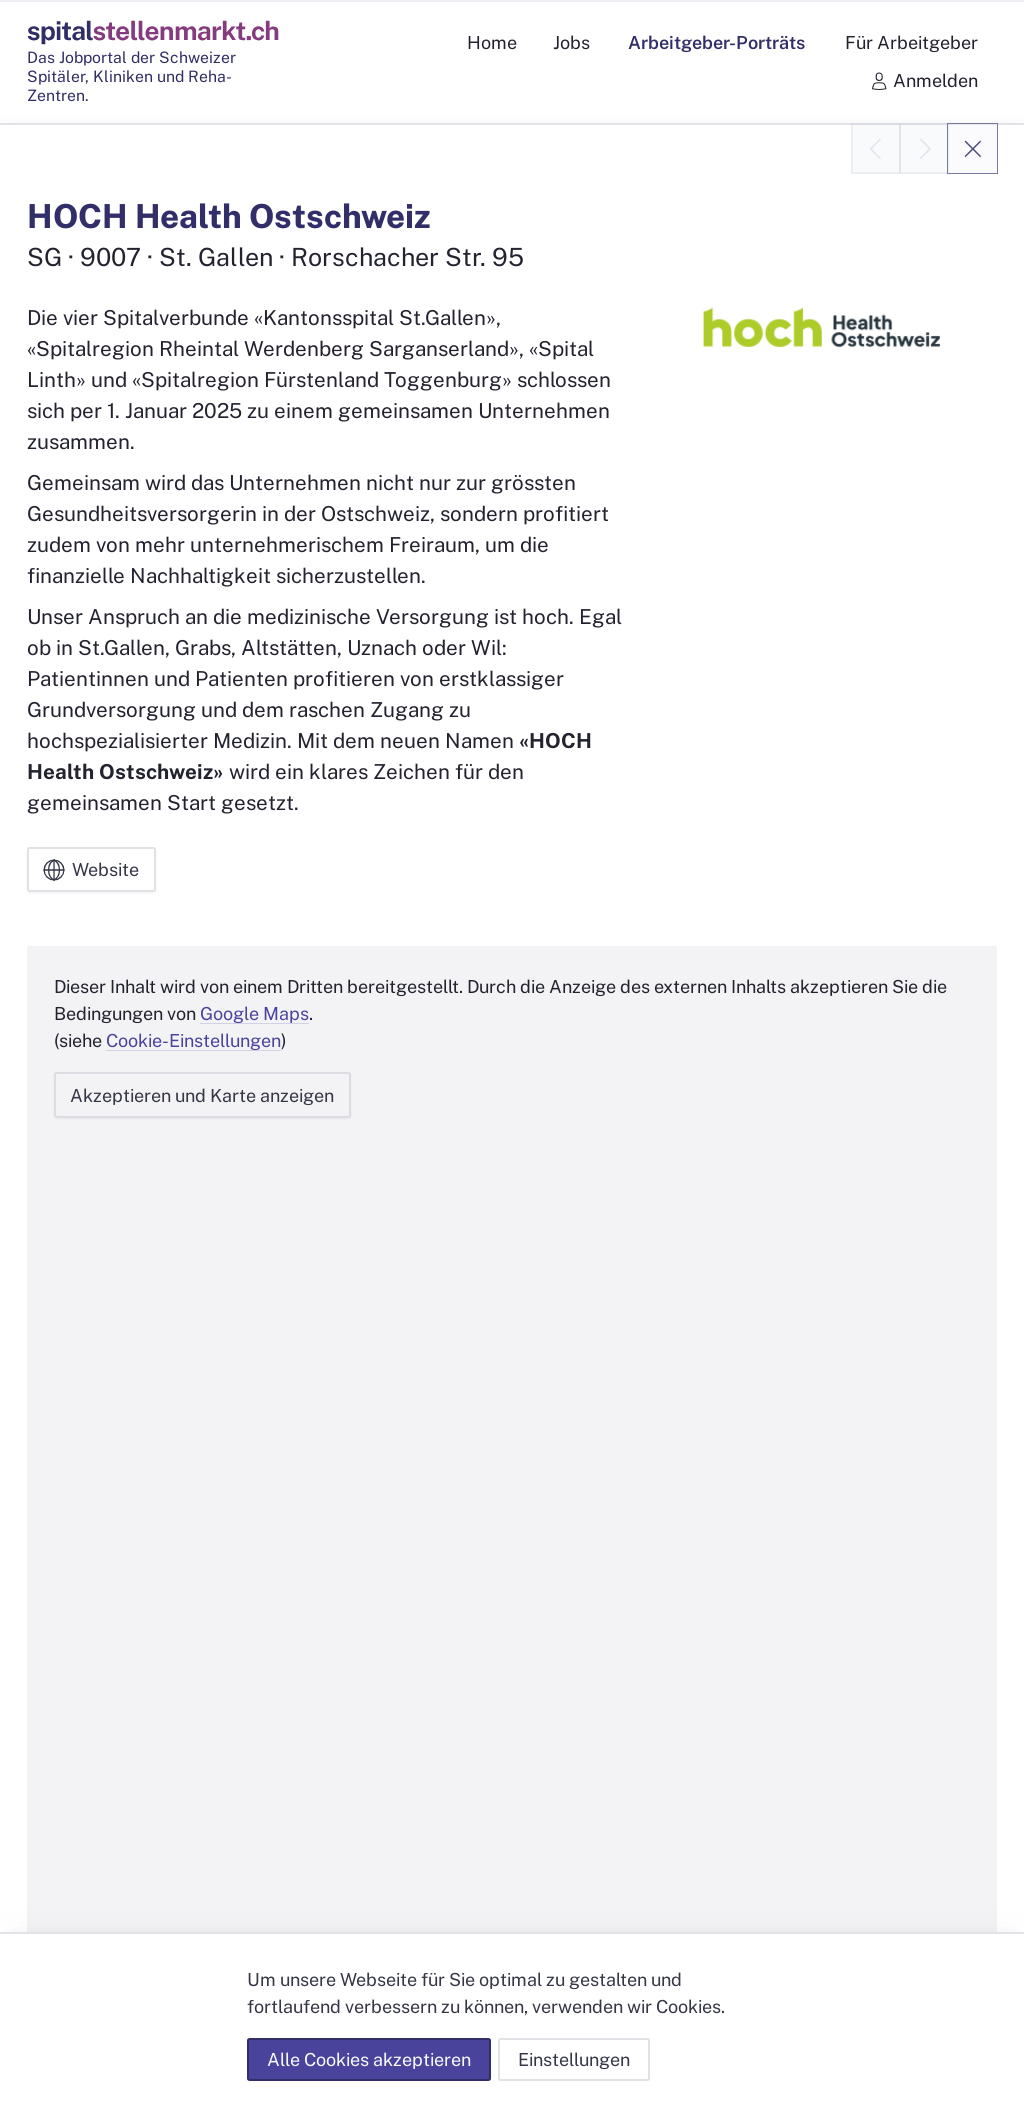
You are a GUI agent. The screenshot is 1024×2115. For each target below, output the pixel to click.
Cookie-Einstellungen (193, 1041)
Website (91, 870)
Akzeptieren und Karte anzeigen (202, 1095)
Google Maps (254, 1014)
